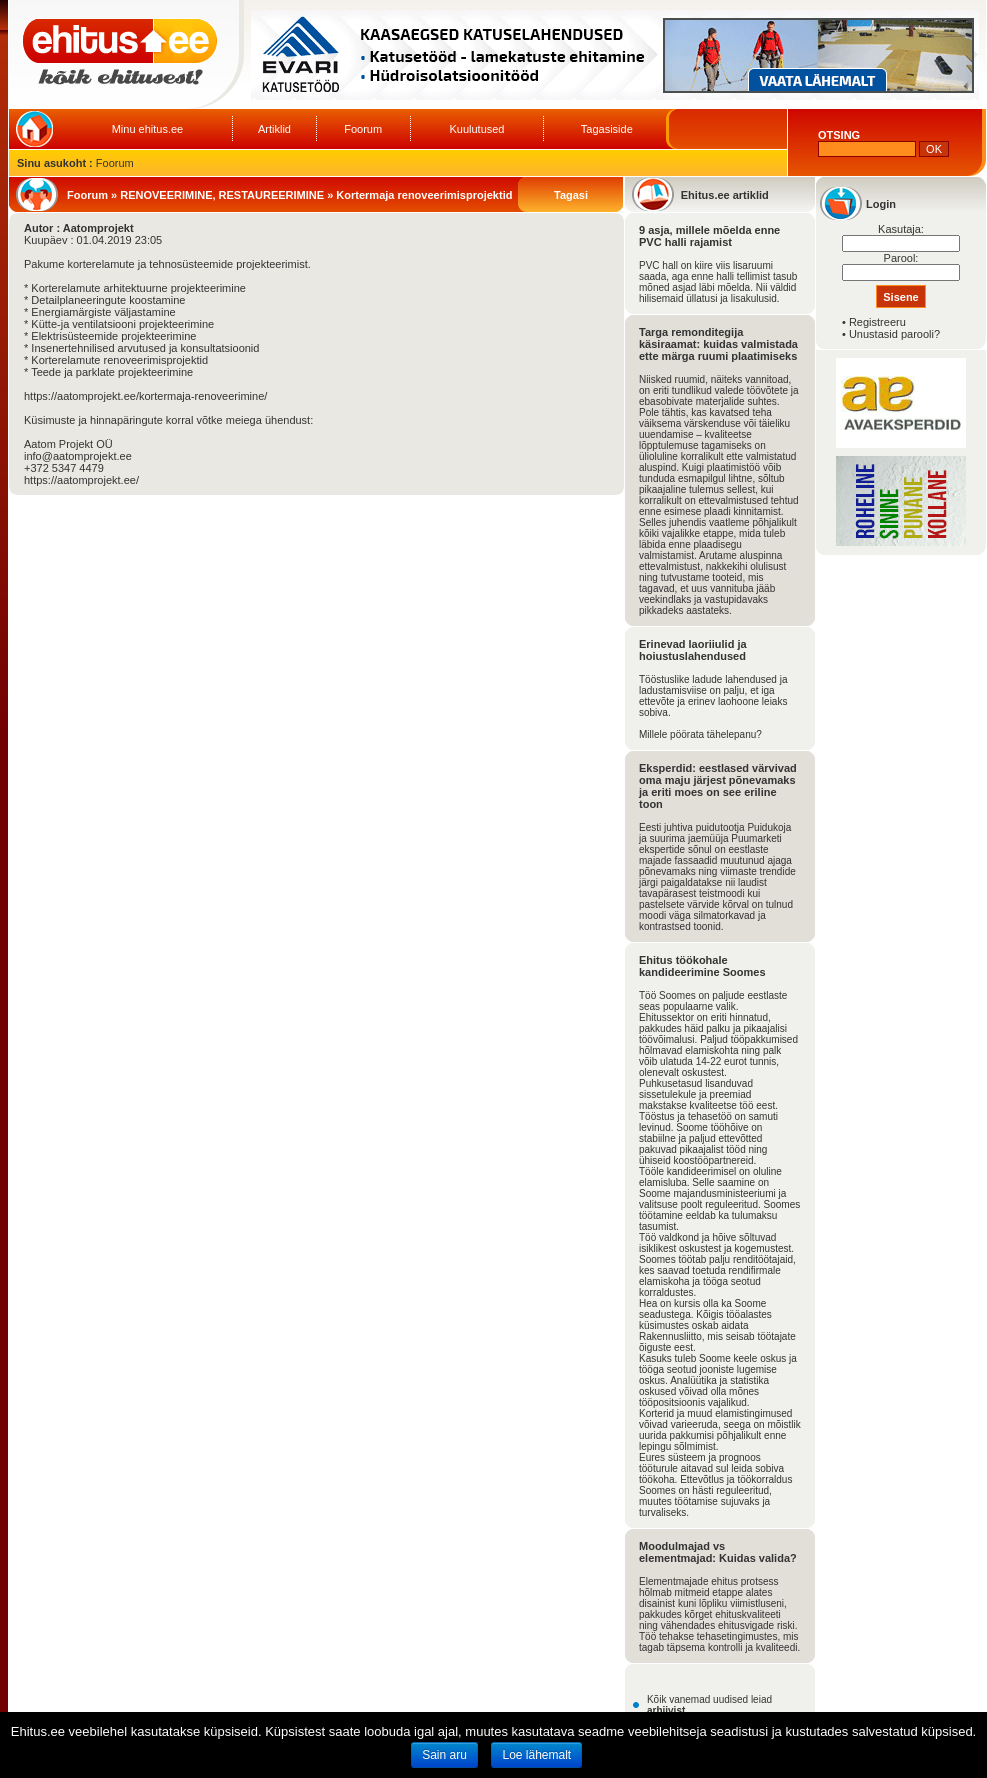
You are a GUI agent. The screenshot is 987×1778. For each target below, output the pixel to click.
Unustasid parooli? (894, 334)
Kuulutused (476, 129)
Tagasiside (607, 129)
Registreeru (877, 322)
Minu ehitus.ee (148, 129)
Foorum (363, 129)
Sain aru (444, 1755)
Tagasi (571, 195)
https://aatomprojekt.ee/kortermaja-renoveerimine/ (145, 396)
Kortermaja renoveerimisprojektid (424, 195)
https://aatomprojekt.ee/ (81, 480)
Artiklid (274, 129)
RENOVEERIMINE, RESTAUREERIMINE (222, 195)
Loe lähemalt (536, 1755)
